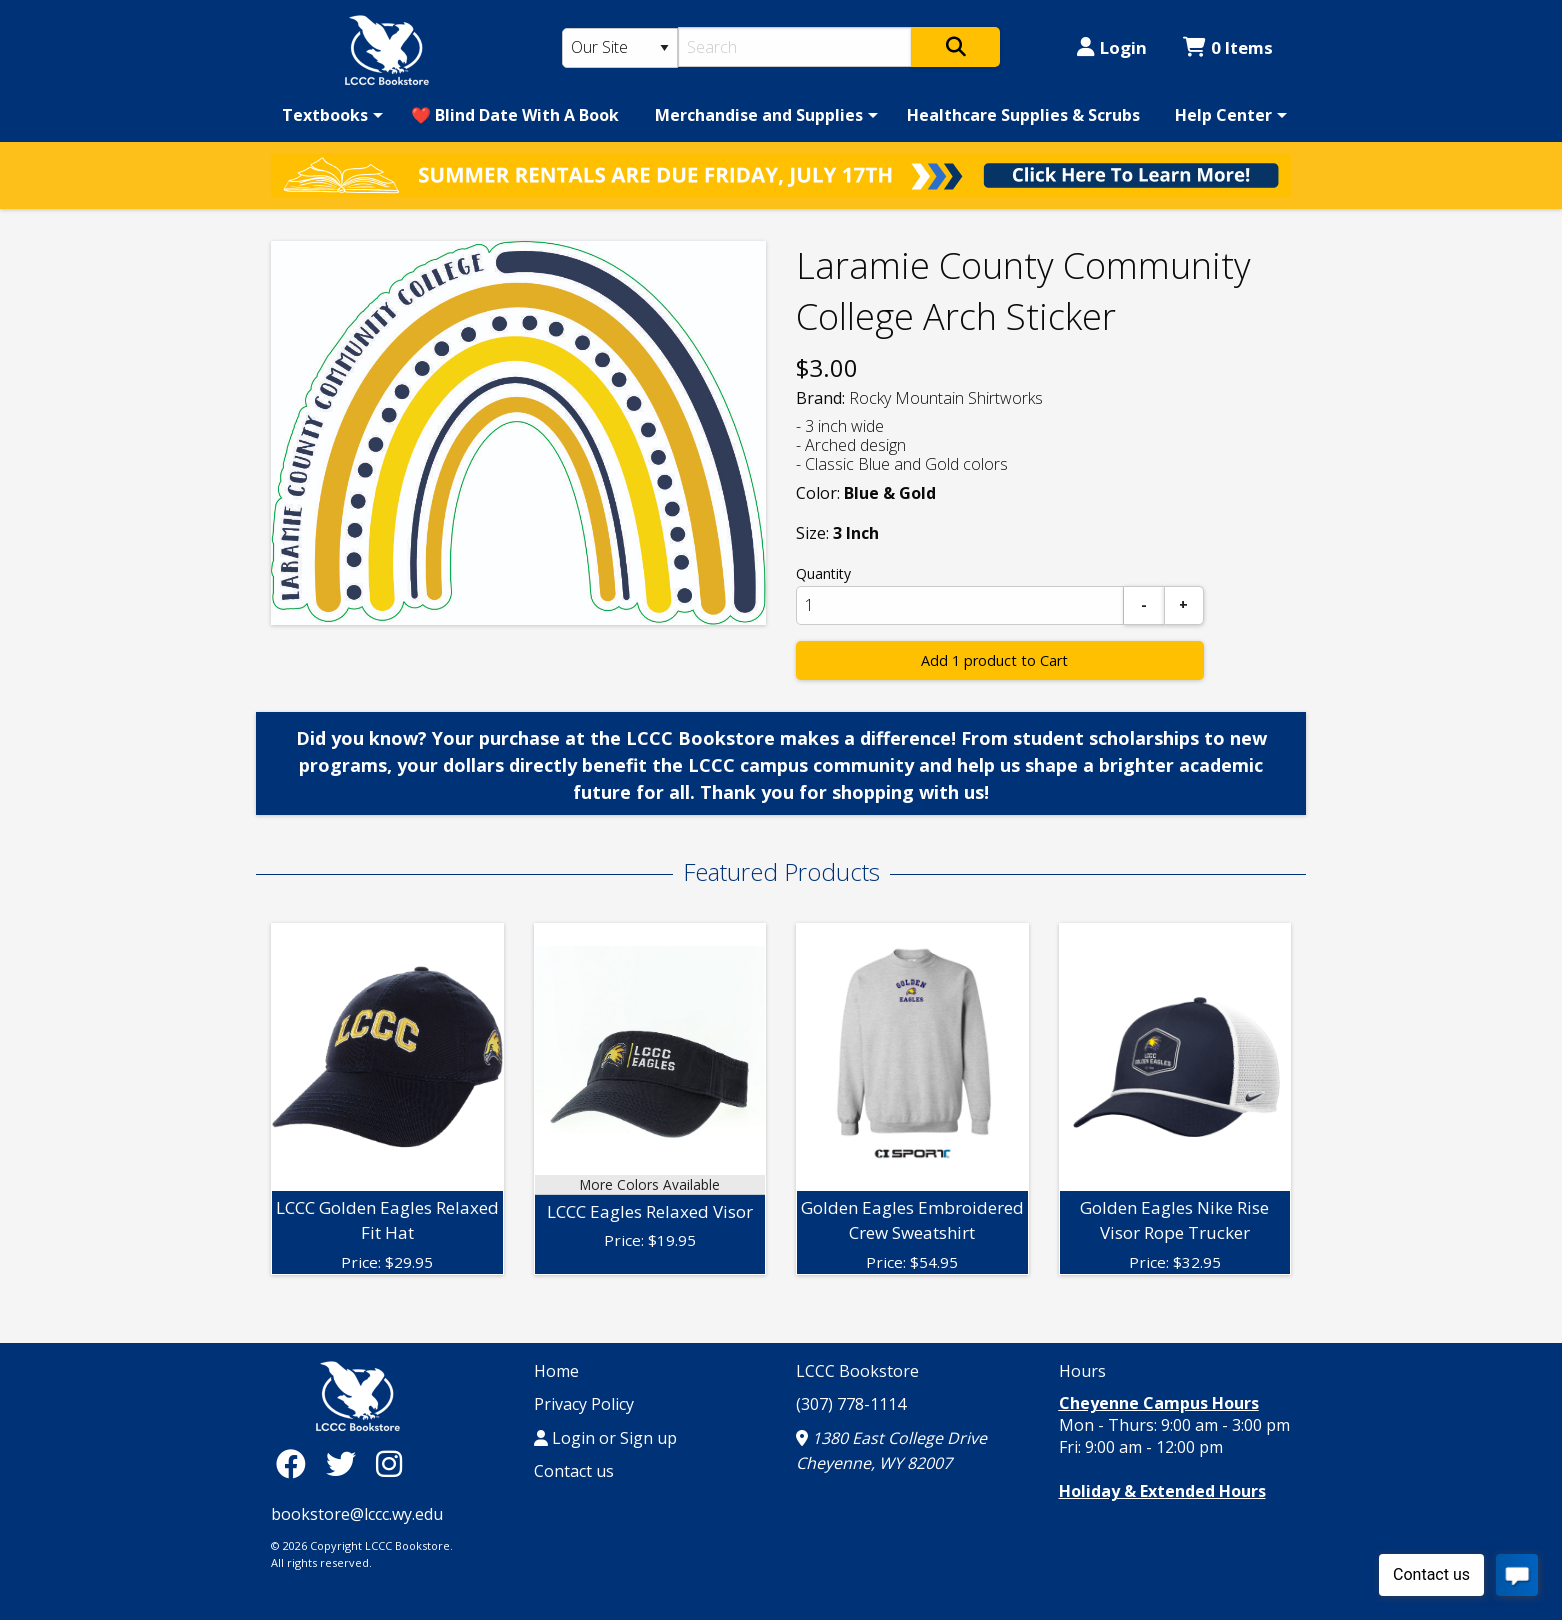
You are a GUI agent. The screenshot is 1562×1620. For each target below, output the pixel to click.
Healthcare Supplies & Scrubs (1023, 115)
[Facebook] (296, 1463)
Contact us (574, 1471)
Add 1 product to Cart (994, 660)
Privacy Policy (584, 1404)
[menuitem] (329, 115)
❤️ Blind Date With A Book (515, 115)
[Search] (795, 47)
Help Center (1223, 115)
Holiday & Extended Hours (1162, 1491)
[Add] (1184, 605)
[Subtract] (1144, 605)
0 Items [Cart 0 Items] (1228, 47)
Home (556, 1371)
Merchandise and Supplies (759, 115)
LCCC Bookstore (857, 1371)
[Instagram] (389, 1463)
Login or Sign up (605, 1438)
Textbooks (325, 115)
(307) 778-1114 (851, 1404)
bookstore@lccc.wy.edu (357, 1514)
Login (1112, 47)
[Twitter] (346, 1463)
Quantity (823, 573)
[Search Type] (620, 48)
